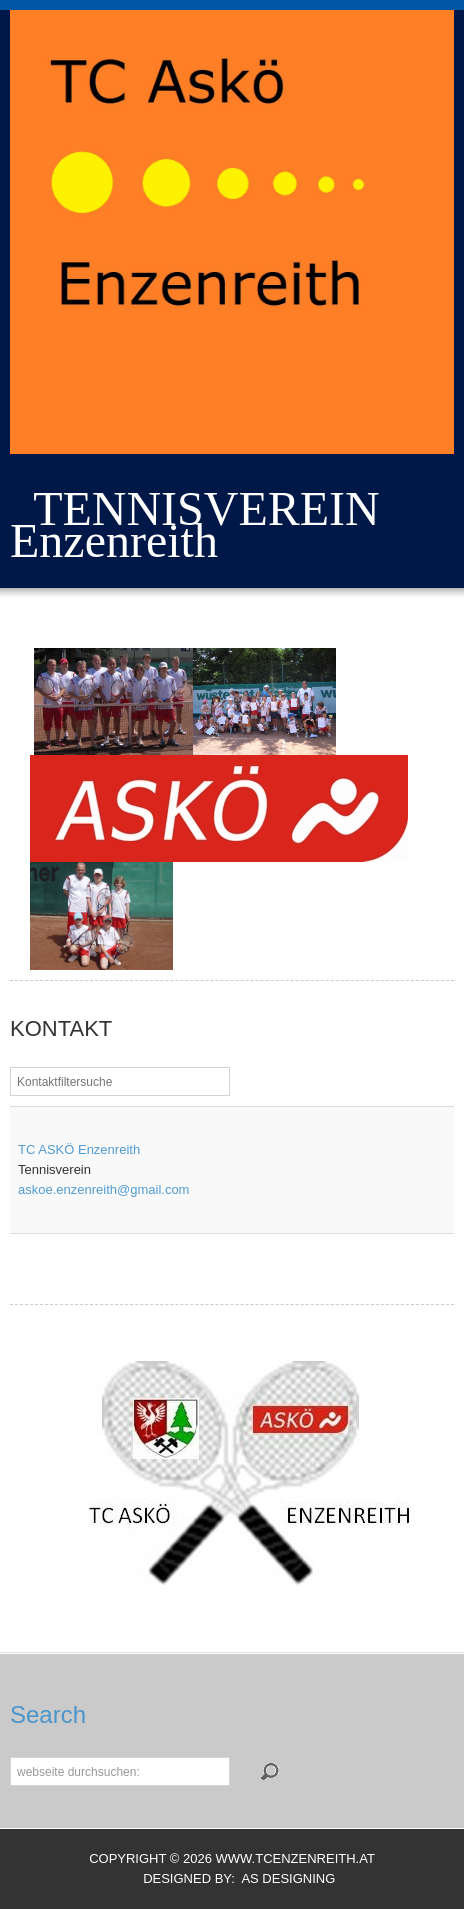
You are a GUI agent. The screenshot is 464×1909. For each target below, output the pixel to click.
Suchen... (10, 1756)
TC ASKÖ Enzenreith (79, 1149)
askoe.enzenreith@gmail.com (103, 1189)
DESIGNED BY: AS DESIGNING (232, 1878)
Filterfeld (10, 1067)
